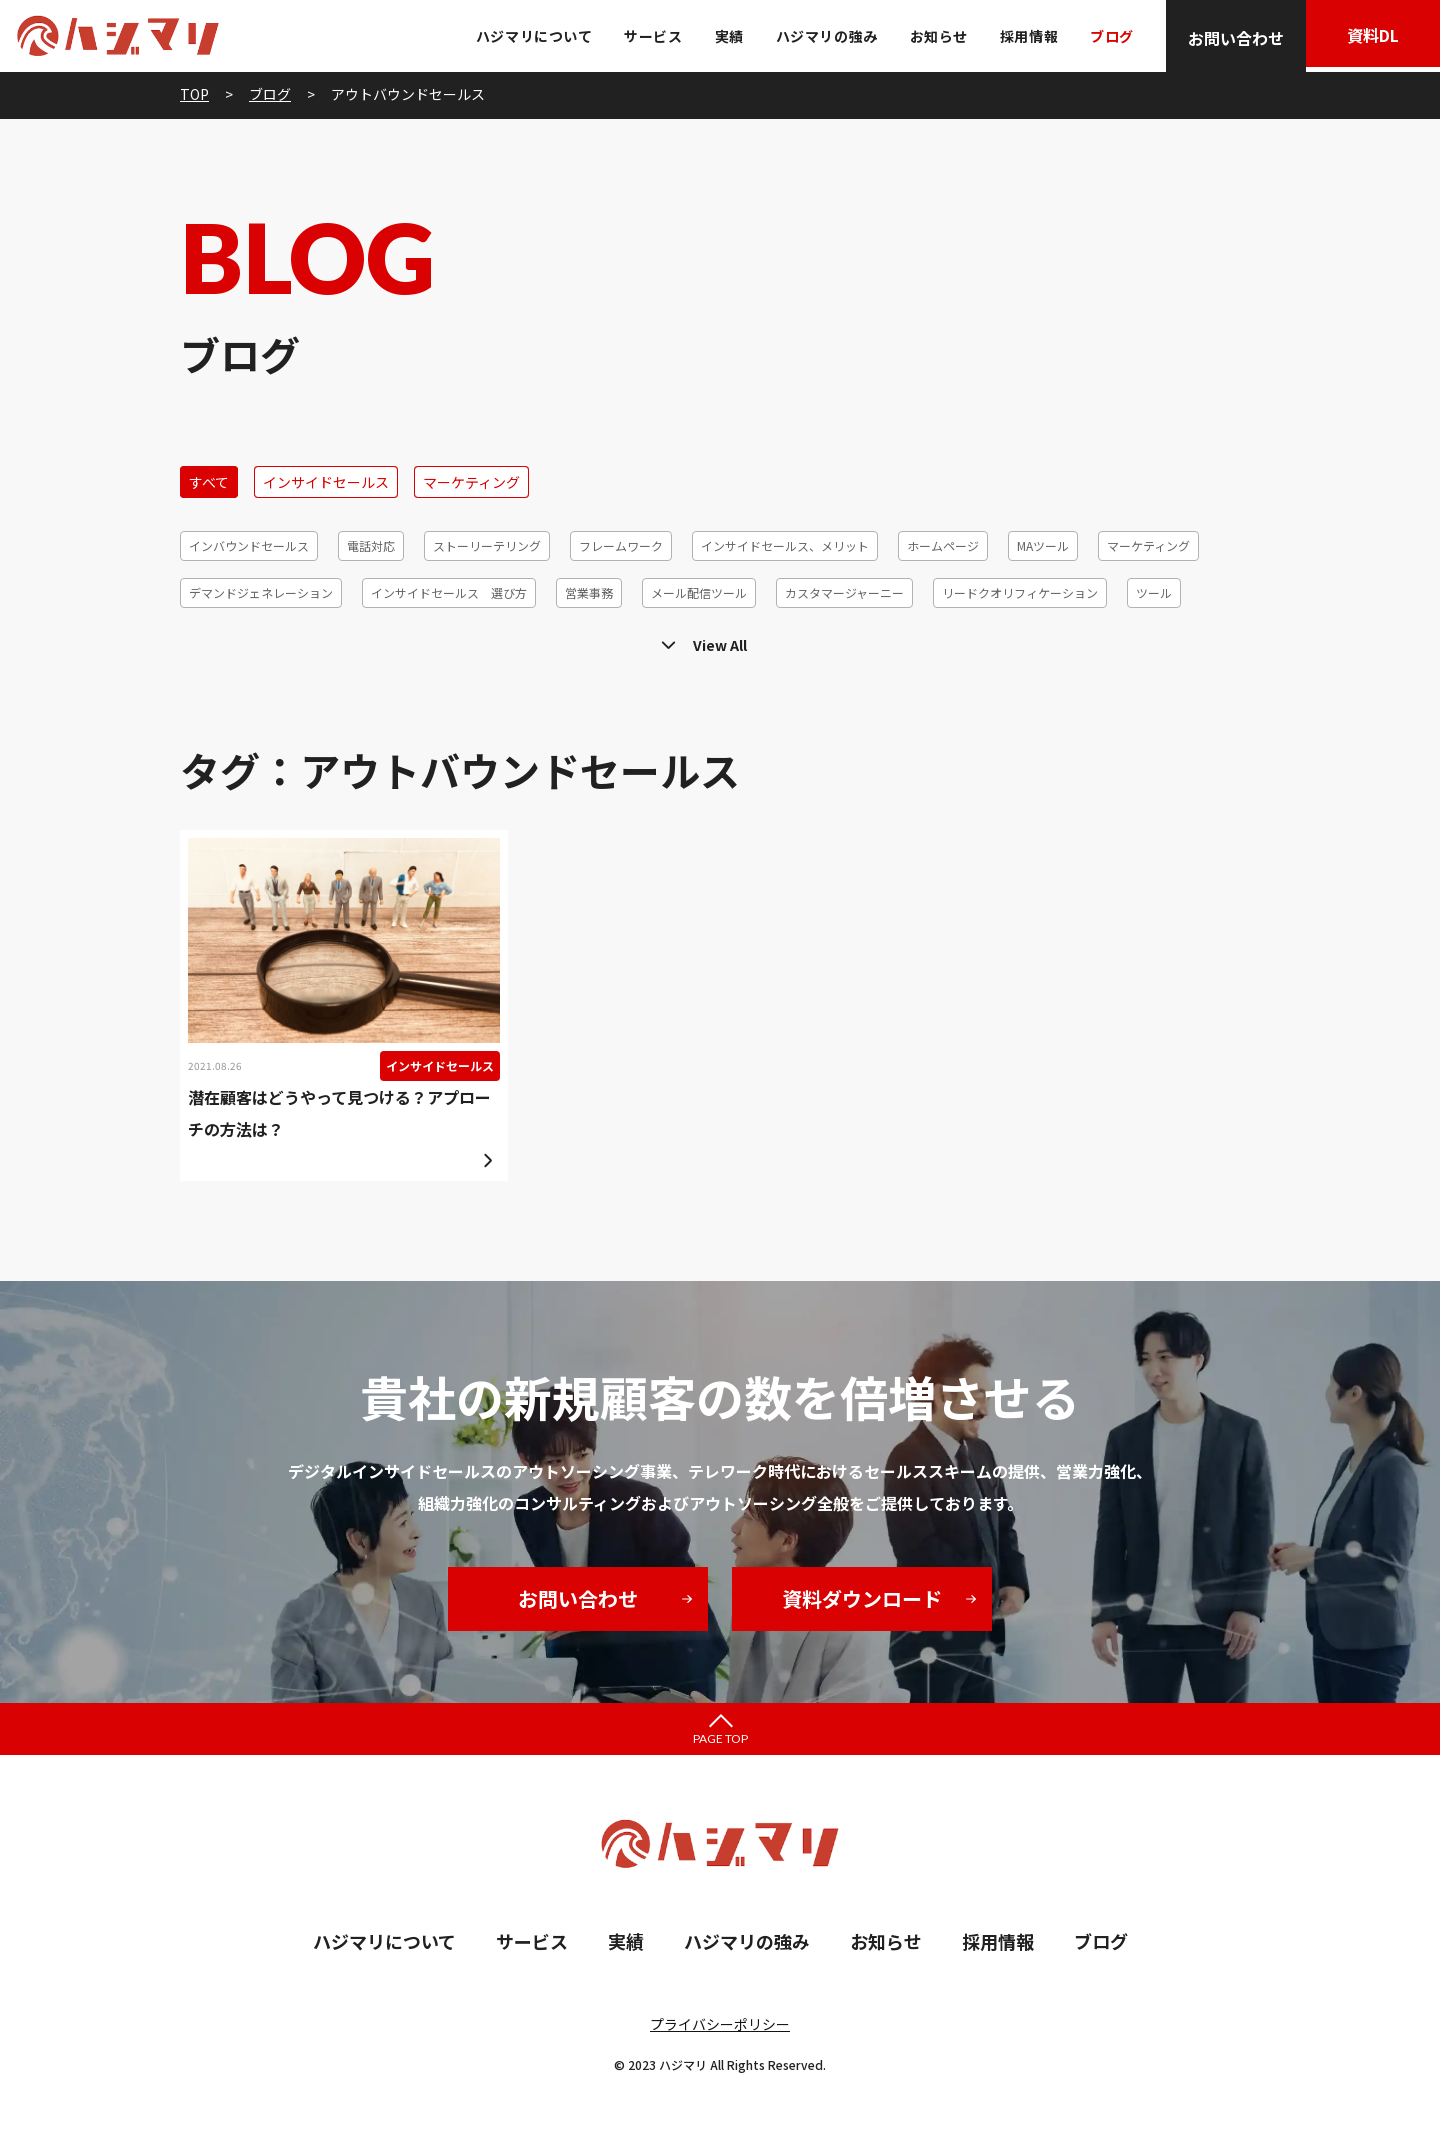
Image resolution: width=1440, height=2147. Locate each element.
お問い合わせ (1230, 38)
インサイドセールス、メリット (785, 545)
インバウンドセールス (249, 545)
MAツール (1043, 545)
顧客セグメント (474, 639)
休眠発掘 (1076, 639)
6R (1219, 639)
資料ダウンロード (862, 1598)
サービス (648, 36)
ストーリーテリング (487, 545)
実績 (723, 36)
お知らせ (933, 36)
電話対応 (371, 545)
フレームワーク (621, 545)
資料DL (1370, 38)
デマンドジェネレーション (261, 592)
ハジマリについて (528, 36)
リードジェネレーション (948, 639)
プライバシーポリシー (720, 2024)
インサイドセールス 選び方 (449, 592)
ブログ (1106, 36)
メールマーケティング (334, 639)
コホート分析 (590, 639)
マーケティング (471, 482)
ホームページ (943, 545)
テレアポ (213, 639)
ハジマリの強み (821, 36)
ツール (1154, 592)
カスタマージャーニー (844, 592)
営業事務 (589, 592)
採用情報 (1023, 36)
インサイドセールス (326, 482)
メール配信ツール (699, 592)
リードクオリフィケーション (1020, 592)
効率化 (1156, 639)
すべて (209, 482)
